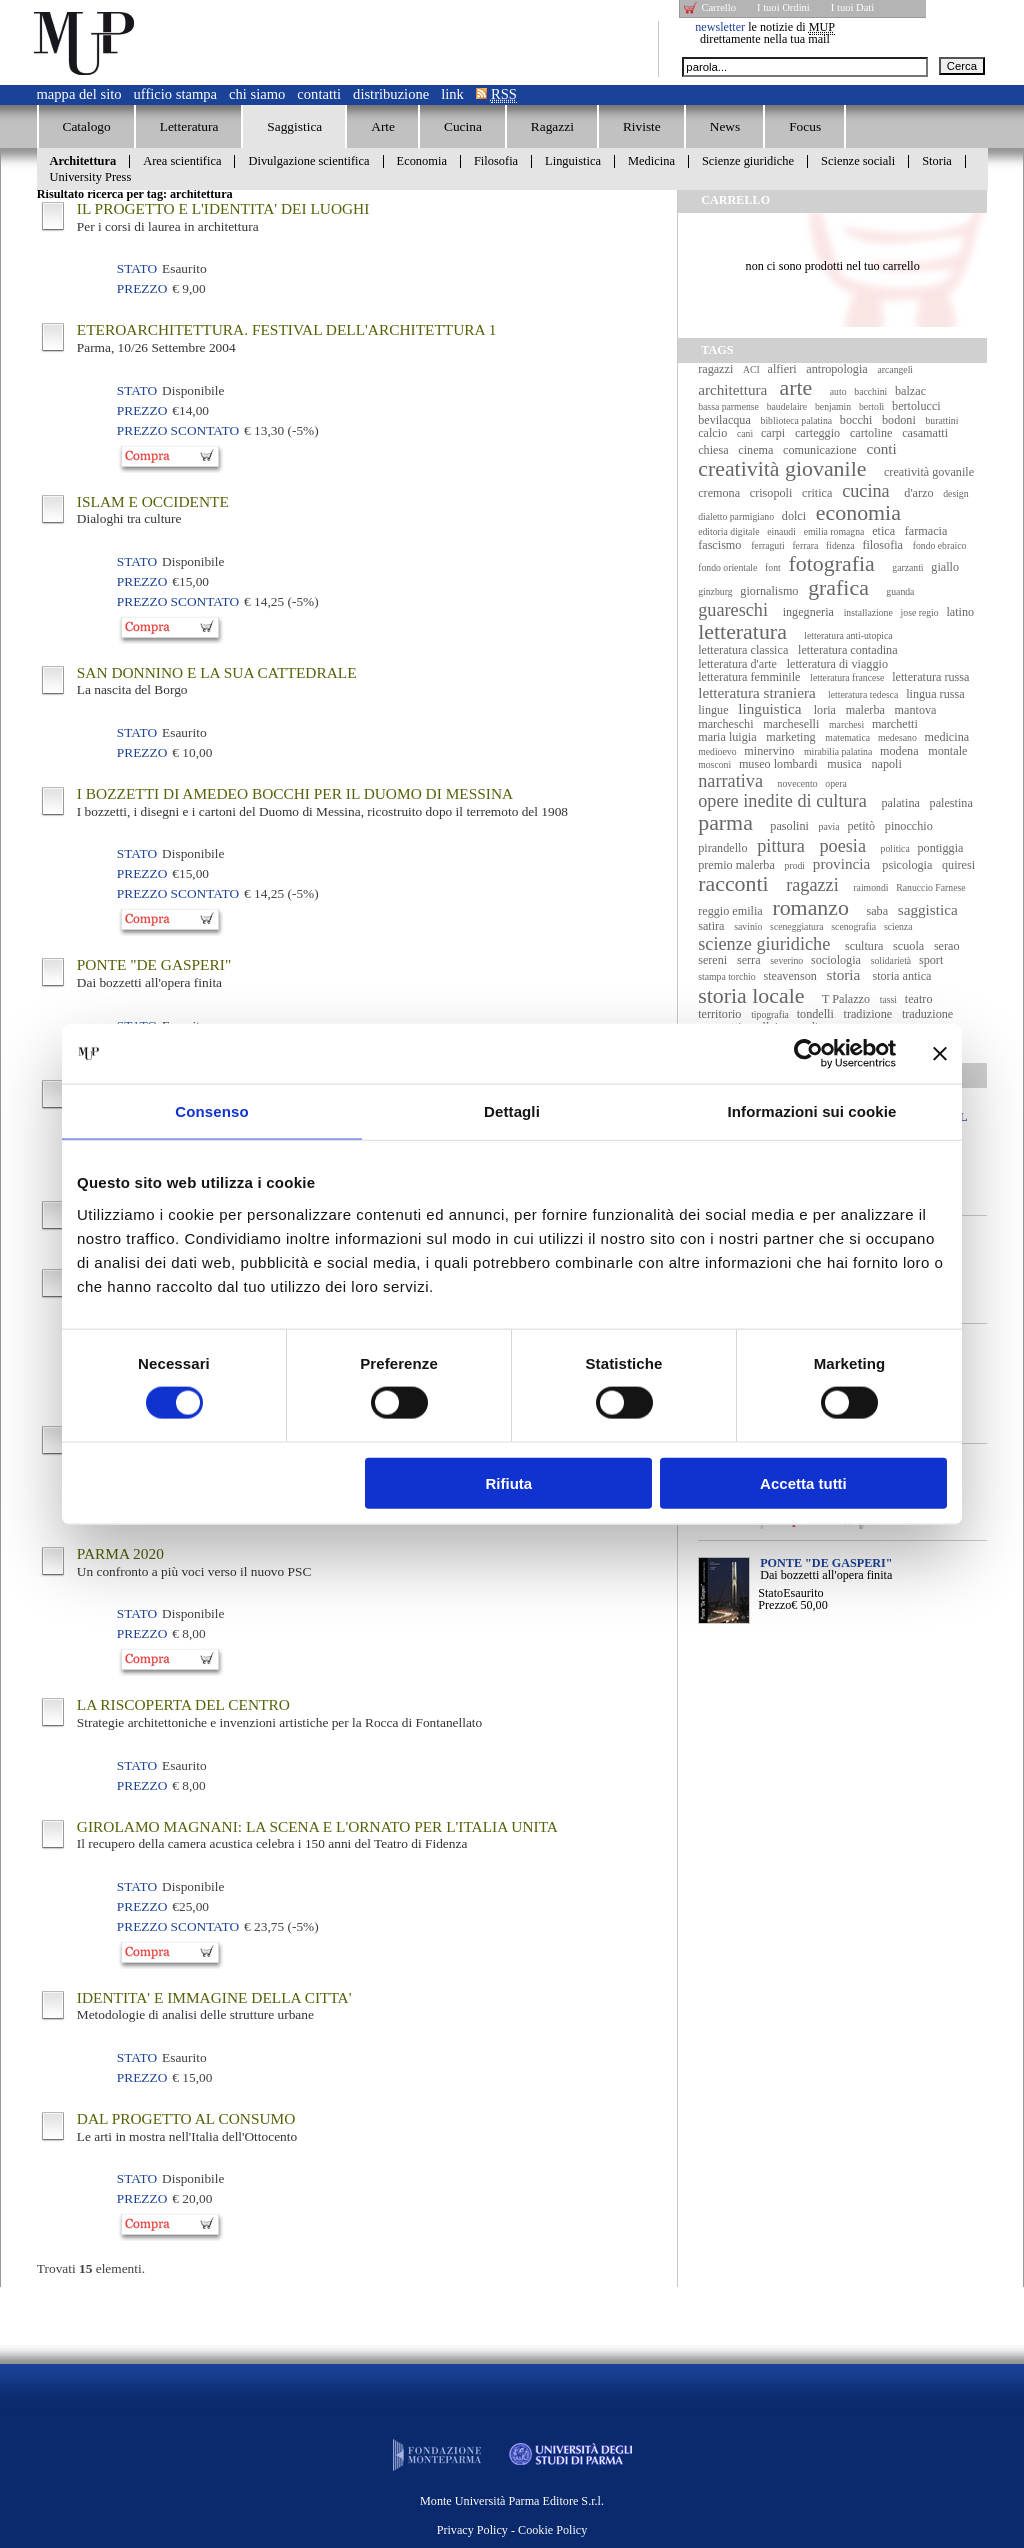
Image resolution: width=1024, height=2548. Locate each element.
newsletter (720, 27)
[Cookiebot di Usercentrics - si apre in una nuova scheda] (808, 1054)
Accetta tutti (803, 1482)
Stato (770, 1593)
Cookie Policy (552, 2530)
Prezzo (774, 1605)
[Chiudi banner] (940, 1054)
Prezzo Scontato (178, 430)
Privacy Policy (472, 2530)
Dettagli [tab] (512, 1111)
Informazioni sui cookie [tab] (812, 1111)
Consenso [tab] (211, 1111)
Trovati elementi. (91, 2268)
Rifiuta (509, 1482)
